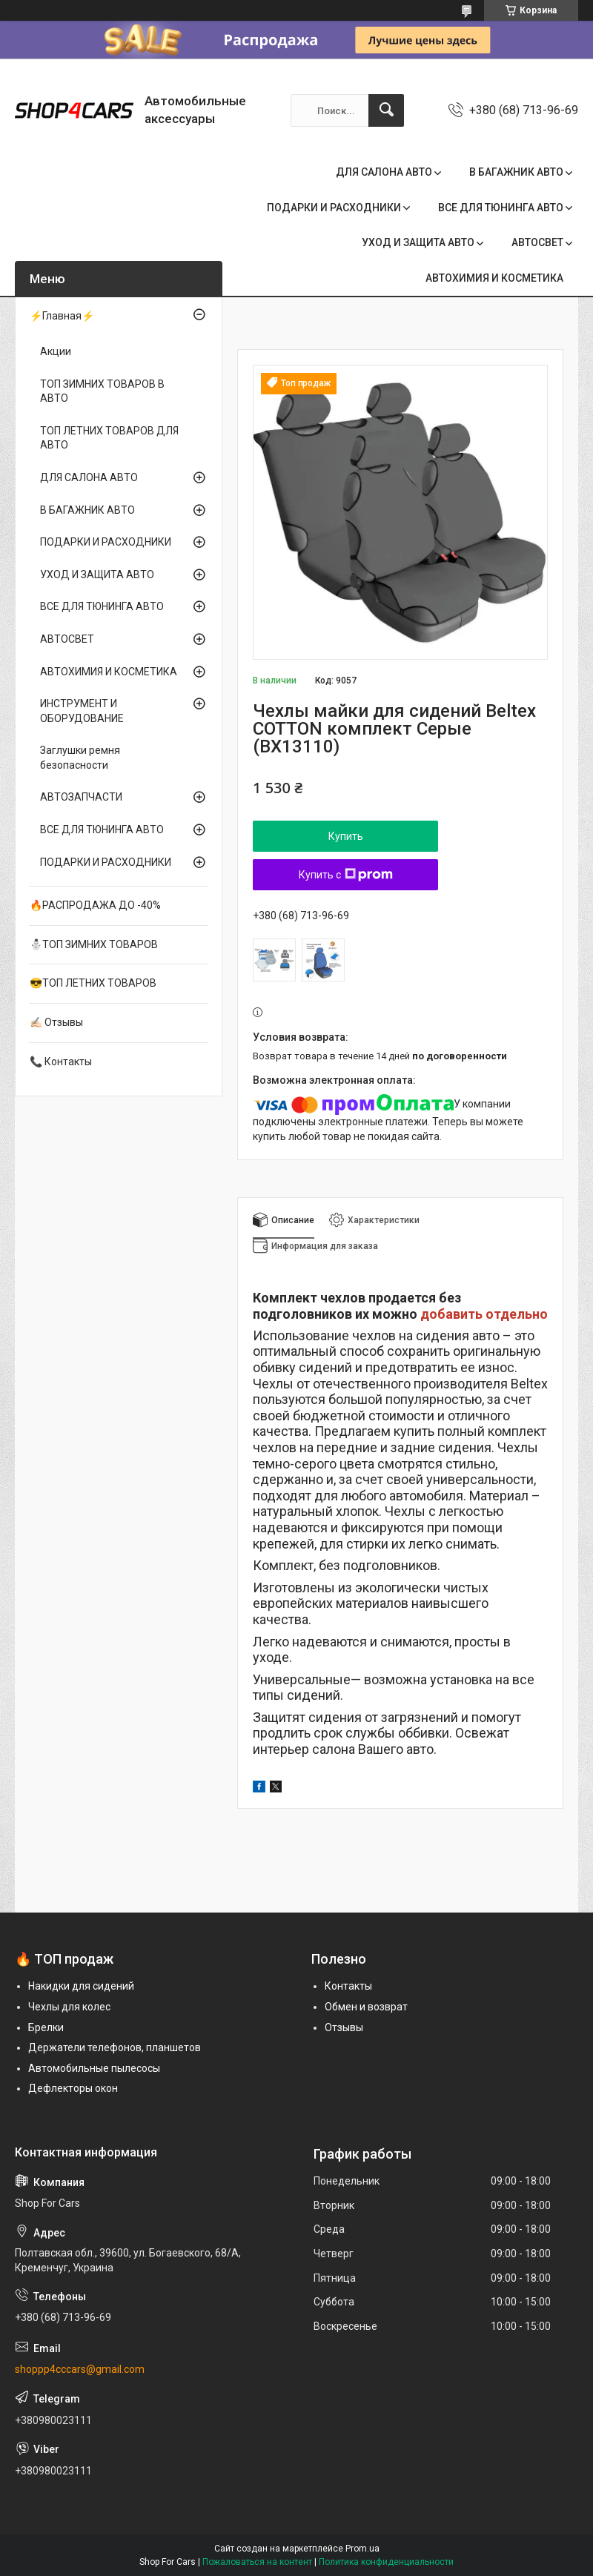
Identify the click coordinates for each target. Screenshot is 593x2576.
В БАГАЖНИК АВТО (516, 172)
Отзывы (344, 2027)
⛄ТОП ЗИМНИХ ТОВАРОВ (94, 944)
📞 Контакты (61, 1061)
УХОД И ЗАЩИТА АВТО (418, 242)
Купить (345, 836)
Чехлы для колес (69, 2007)
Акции (55, 351)
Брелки (46, 2027)
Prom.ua (362, 2548)
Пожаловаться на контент (257, 2562)
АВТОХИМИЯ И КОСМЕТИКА (494, 278)
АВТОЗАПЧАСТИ (81, 797)
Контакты (348, 1986)
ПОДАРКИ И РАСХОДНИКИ (334, 207)
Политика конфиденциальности (386, 2562)
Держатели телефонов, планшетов (114, 2047)
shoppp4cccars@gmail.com (80, 2369)
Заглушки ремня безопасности (80, 757)
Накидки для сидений (81, 1986)
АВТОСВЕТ (537, 242)
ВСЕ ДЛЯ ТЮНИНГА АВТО (500, 207)
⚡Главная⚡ (62, 316)
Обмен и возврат (366, 2007)
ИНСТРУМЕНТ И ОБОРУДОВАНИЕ (82, 711)
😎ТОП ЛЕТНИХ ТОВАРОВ (93, 983)
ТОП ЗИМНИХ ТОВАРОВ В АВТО (102, 391)
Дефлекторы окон (73, 2088)
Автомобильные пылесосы (94, 2068)
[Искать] (386, 110)
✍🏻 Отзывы (56, 1022)
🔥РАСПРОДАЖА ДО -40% (95, 905)
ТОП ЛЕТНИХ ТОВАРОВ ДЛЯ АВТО (109, 438)
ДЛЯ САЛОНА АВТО (384, 172)
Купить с (346, 874)
